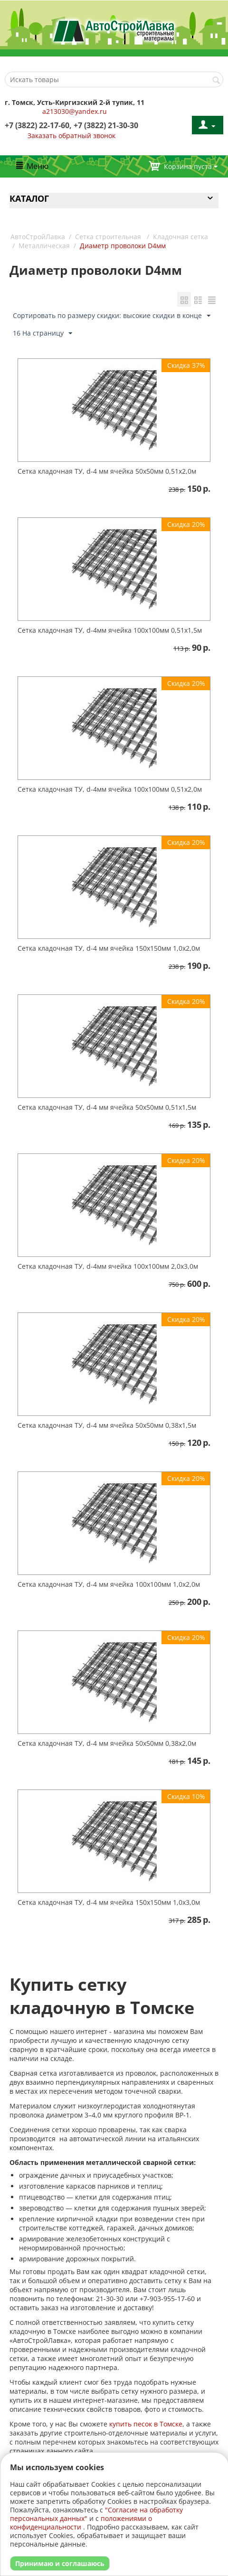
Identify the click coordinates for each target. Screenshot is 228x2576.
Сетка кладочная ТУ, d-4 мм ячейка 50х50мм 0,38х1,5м (107, 1425)
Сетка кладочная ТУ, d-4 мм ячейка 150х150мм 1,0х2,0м (109, 948)
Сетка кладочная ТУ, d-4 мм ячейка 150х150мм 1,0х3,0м (109, 1902)
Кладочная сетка (180, 236)
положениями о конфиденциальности (81, 2522)
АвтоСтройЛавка (37, 236)
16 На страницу (42, 333)
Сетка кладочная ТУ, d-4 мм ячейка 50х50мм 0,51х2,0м (107, 471)
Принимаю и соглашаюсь (59, 2563)
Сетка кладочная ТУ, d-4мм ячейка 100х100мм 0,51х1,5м (110, 630)
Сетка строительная (109, 236)
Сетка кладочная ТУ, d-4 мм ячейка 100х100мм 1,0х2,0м (109, 1584)
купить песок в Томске (145, 2423)
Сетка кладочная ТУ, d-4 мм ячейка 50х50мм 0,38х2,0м (107, 1743)
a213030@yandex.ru (74, 111)
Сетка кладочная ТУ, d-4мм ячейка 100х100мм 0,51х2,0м (110, 789)
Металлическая (44, 245)
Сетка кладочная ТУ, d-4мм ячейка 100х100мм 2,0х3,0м (108, 1266)
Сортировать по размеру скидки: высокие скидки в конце (111, 316)
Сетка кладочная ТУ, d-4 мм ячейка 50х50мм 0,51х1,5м (107, 1107)
